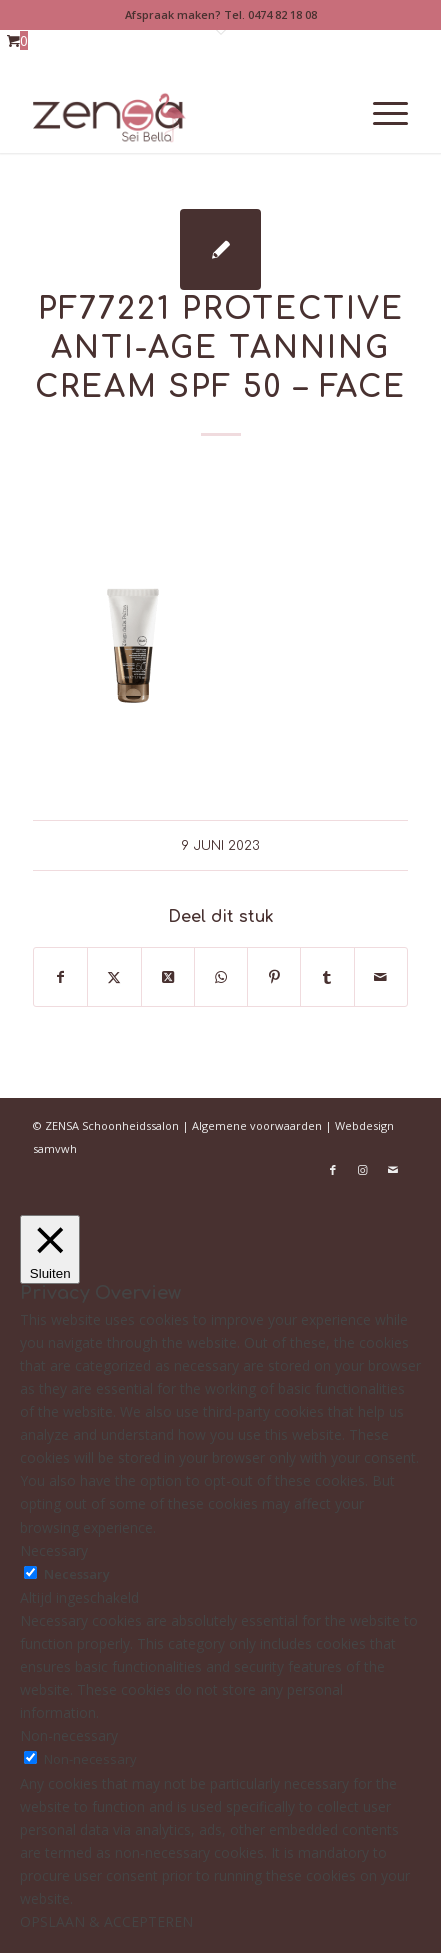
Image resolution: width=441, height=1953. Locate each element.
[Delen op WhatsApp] (221, 977)
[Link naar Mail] (393, 1170)
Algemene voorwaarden (257, 1125)
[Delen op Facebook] (60, 977)
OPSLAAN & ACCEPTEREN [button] (106, 1921)
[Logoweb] (183, 113)
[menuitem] (380, 113)
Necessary (77, 1574)
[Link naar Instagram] (363, 1170)
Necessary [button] (54, 1550)
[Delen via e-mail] (381, 977)
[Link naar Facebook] (333, 1170)
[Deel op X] (168, 977)
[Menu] (380, 113)
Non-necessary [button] (69, 1735)
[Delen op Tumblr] (327, 977)
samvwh (55, 1148)
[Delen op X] (114, 977)
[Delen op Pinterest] (274, 977)
